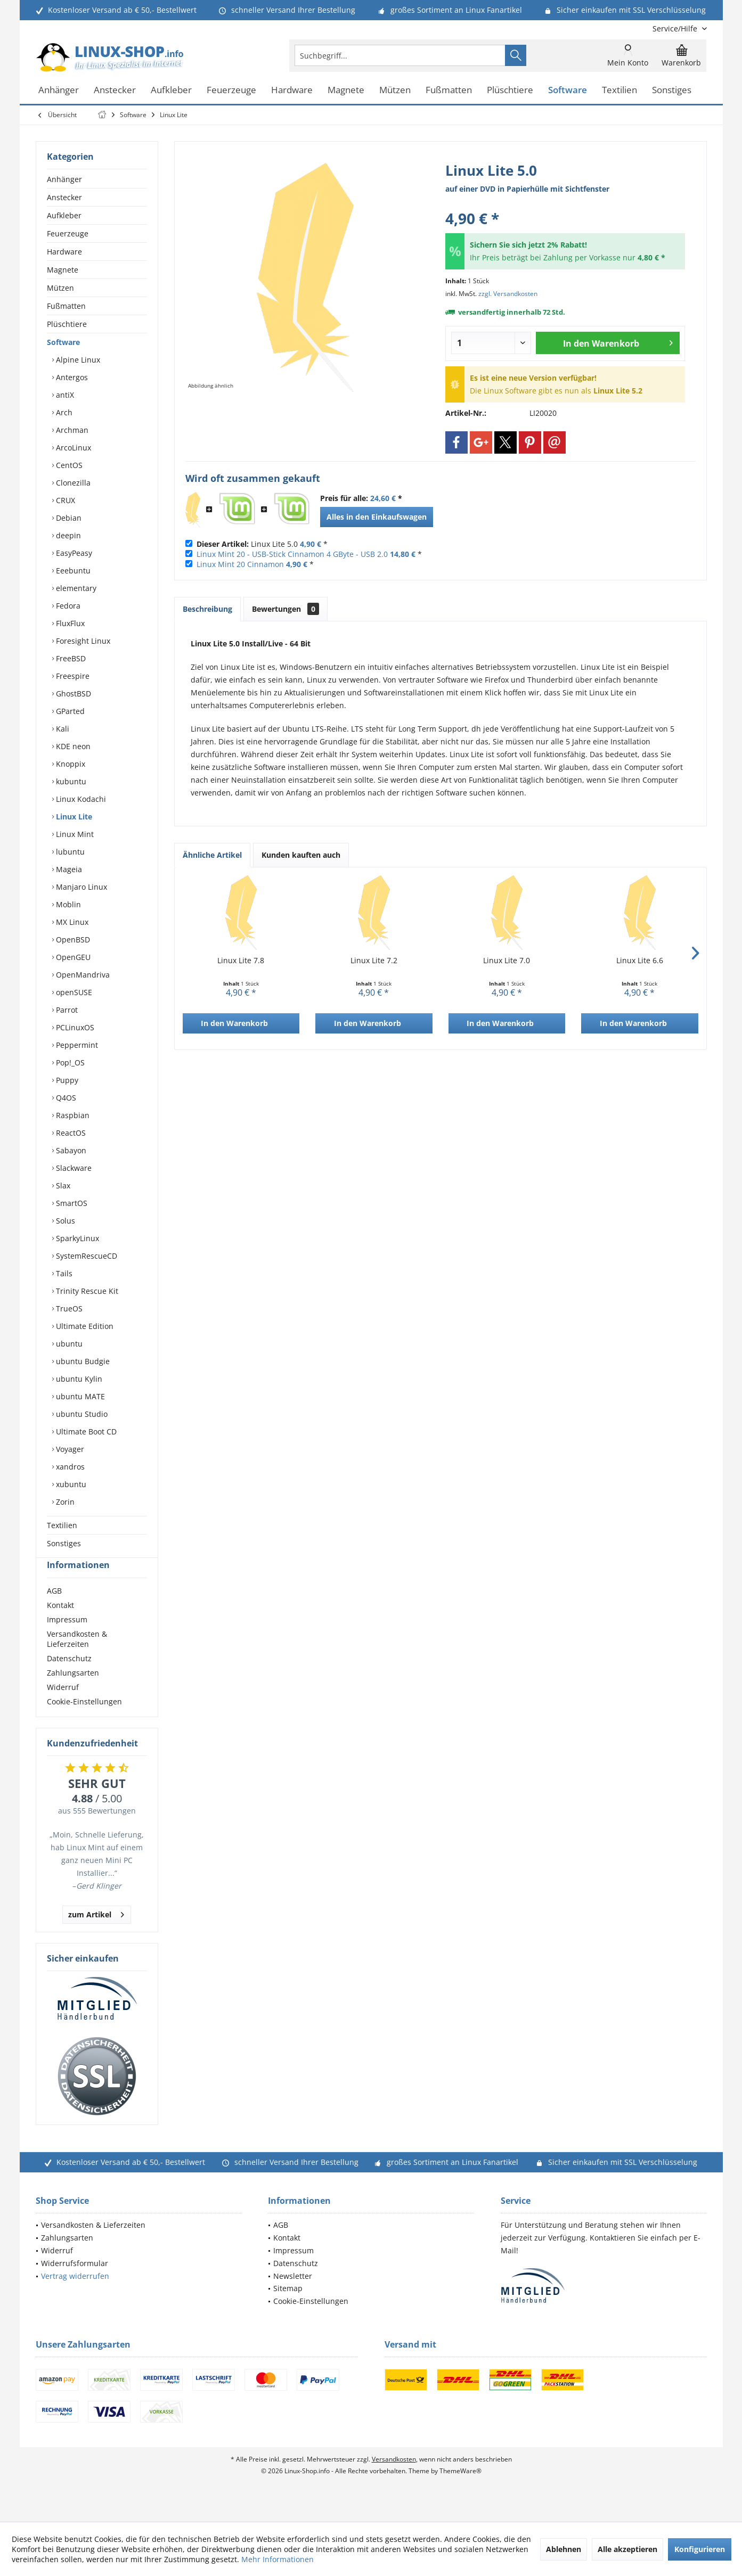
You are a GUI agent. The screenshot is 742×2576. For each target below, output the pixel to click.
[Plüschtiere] (510, 90)
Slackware (73, 1168)
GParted (69, 711)
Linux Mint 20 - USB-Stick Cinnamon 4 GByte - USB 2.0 (292, 554)
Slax (62, 1185)
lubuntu (69, 852)
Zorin (64, 1502)
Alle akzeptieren (627, 2549)
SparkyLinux (76, 1238)
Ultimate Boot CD (85, 1431)
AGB (54, 1610)
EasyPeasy (73, 553)
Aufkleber (64, 215)
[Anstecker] (114, 90)
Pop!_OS (69, 1062)
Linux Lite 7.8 (240, 960)
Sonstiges (64, 1543)
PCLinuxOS (74, 1027)
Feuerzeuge (67, 233)
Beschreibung (207, 609)
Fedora (67, 606)
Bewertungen (285, 609)
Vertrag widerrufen (75, 2295)
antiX (64, 395)
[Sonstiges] (672, 90)
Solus (64, 1221)
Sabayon (70, 1150)
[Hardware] (292, 90)
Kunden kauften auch (301, 855)
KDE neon (72, 746)
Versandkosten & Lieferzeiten (77, 1658)
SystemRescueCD (85, 1256)
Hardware (64, 252)
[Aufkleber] (171, 90)
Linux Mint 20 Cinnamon (240, 564)
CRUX (64, 500)
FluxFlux (69, 623)
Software (63, 342)
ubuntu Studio (81, 1414)
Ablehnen (563, 2549)
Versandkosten (394, 2478)
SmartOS (70, 1203)
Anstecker (64, 197)
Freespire (71, 676)
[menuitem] (676, 28)
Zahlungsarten (73, 1692)
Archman (71, 430)
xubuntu (70, 1484)
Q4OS (65, 1098)
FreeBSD (70, 658)
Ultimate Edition (83, 1326)
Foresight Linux (82, 641)
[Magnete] (346, 90)
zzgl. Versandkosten (507, 293)
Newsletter (292, 2295)
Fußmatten (66, 306)
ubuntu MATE (79, 1396)
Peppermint (76, 1045)
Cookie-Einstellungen (84, 1721)
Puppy (66, 1080)
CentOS (68, 465)
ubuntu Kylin (78, 1379)
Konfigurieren (699, 2549)
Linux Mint (74, 834)
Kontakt (60, 1624)
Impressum (67, 1639)
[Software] (567, 90)
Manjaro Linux (80, 887)
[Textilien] (619, 90)
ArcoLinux (72, 447)
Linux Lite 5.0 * (262, 544)
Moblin (67, 904)
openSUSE (73, 992)
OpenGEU (72, 957)
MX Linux (71, 922)
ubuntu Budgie (82, 1361)
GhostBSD (72, 693)
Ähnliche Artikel (212, 855)
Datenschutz (69, 1677)
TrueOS (68, 1308)
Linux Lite (73, 816)
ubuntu (68, 1344)
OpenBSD (72, 939)
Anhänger (64, 179)
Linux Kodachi (80, 799)
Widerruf (63, 1706)
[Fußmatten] (448, 90)
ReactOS (70, 1133)
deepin (67, 535)
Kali (61, 729)
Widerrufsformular (74, 2282)
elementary (75, 588)
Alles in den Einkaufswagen (377, 517)
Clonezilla (72, 483)
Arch (63, 412)
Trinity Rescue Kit (86, 1291)
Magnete (62, 270)
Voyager (69, 1449)
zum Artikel (96, 1932)
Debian (67, 518)
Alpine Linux (77, 360)
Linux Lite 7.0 (506, 960)
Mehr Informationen (277, 2559)
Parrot (66, 1010)
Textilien (62, 1525)
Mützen (60, 288)
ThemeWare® (460, 2490)
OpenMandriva (82, 975)
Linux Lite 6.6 (639, 960)
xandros (69, 1467)
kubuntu (70, 781)
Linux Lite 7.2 (373, 960)
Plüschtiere (67, 324)
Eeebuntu (72, 570)
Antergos (71, 377)
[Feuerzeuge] (231, 90)
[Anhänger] (58, 90)
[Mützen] (395, 90)
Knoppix (69, 764)
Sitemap (288, 2307)
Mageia (68, 869)
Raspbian (71, 1115)
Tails (63, 1273)
